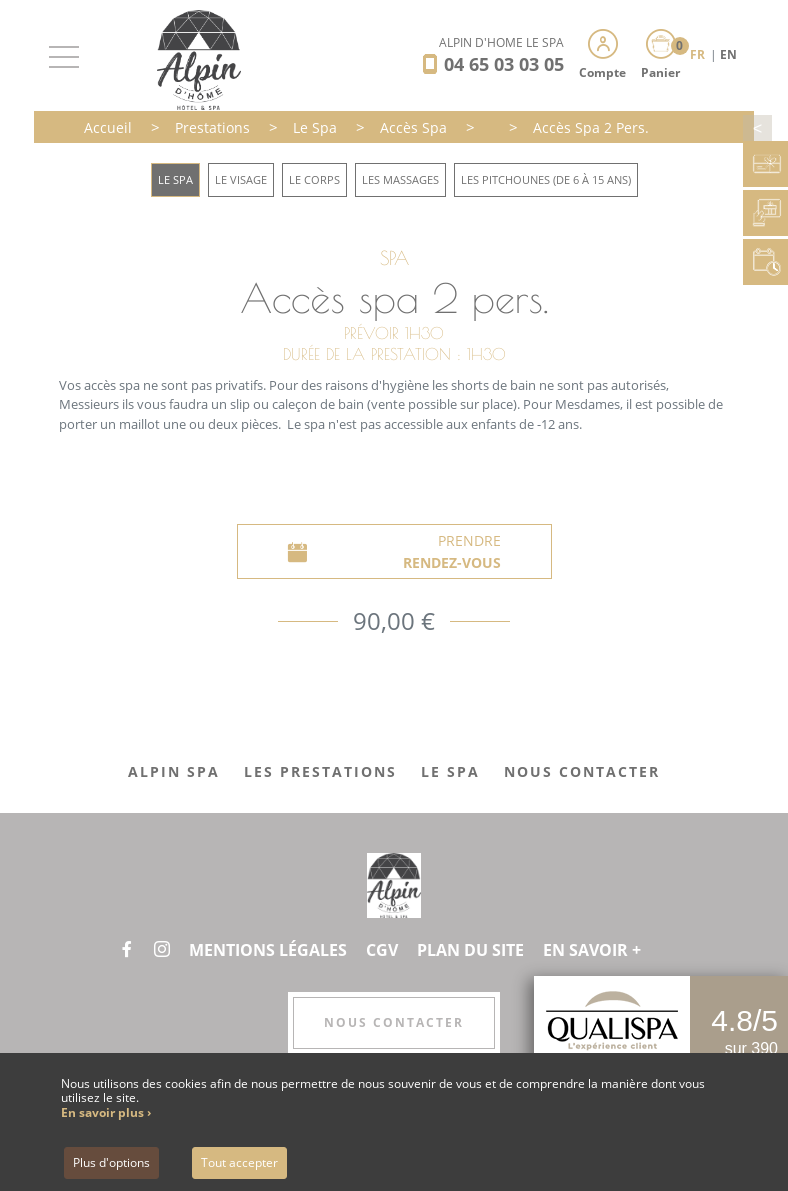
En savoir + (592, 950)
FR (699, 54)
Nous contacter (394, 1022)
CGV (382, 950)
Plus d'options (111, 1162)
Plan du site (470, 950)
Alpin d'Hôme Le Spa (501, 42)
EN (728, 54)
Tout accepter (239, 1162)
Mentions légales (268, 950)
